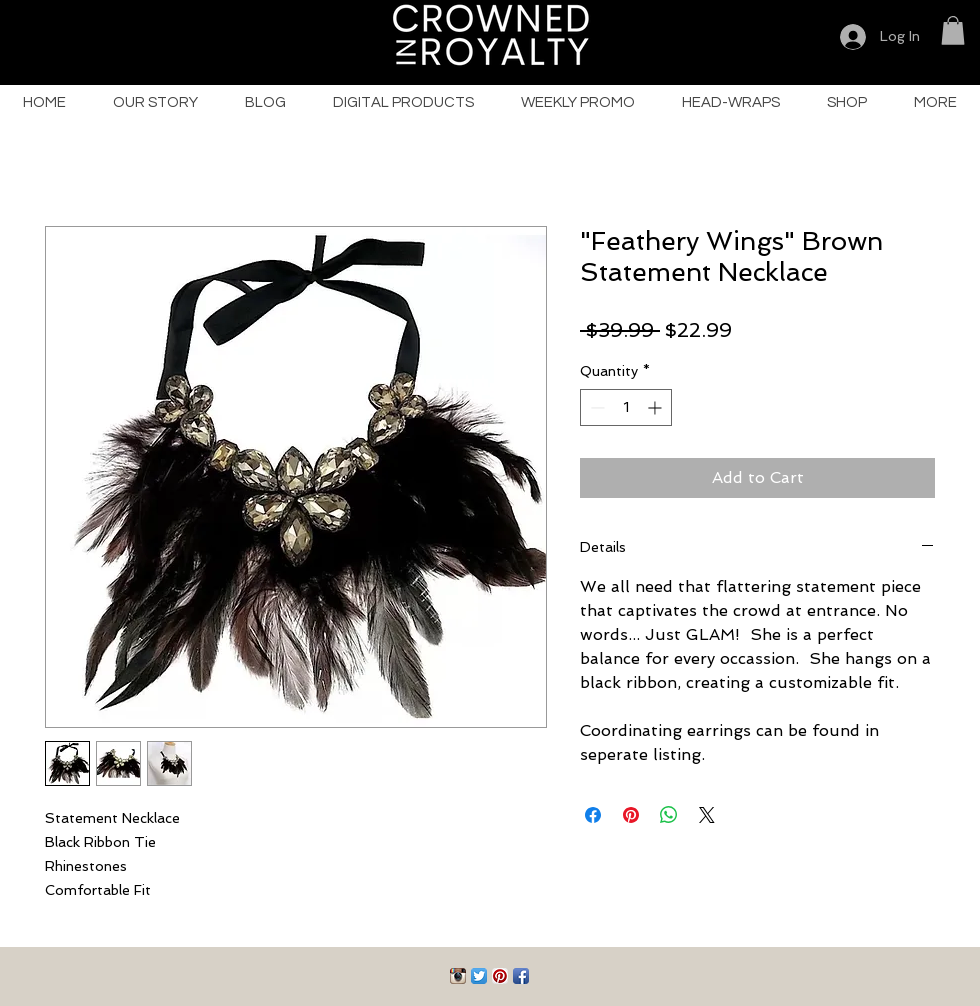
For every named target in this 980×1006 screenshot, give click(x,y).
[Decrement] (595, 407)
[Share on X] (707, 815)
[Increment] (656, 407)
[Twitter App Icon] (479, 976)
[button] (953, 30)
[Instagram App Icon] (458, 976)
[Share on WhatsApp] (669, 815)
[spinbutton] (626, 407)
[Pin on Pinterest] (631, 815)
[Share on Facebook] (593, 815)
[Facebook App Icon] (521, 976)
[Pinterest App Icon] (500, 976)
